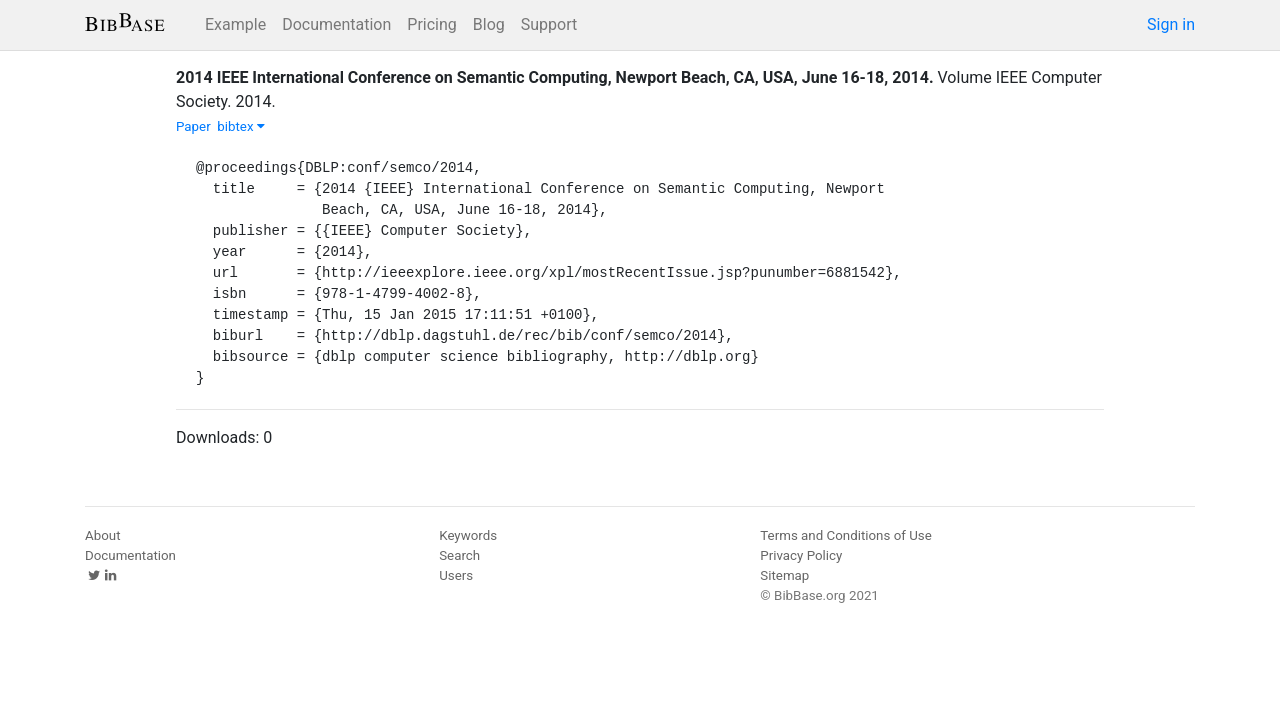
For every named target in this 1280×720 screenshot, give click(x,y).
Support (549, 24)
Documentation (336, 24)
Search (459, 555)
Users (456, 575)
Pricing (432, 24)
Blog (489, 24)
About (103, 535)
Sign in (1171, 24)
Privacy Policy (801, 555)
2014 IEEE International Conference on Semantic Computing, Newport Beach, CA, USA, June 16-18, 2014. (555, 77)
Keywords (468, 535)
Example (235, 24)
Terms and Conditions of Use (845, 535)
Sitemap (784, 575)
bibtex (241, 126)
